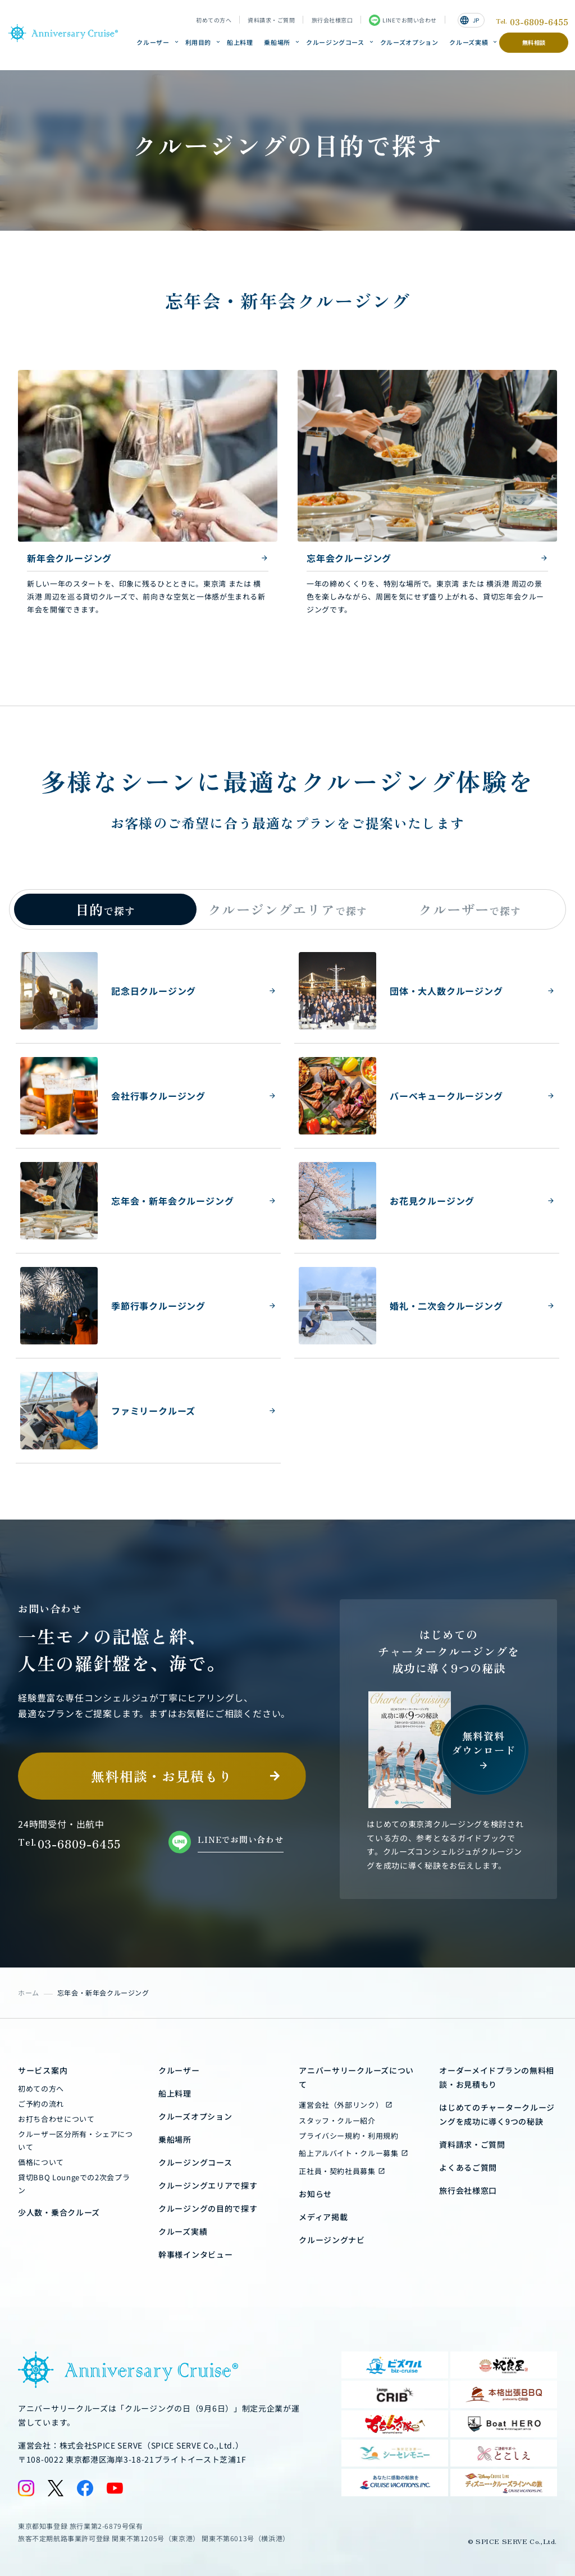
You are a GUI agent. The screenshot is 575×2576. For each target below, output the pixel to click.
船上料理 (240, 42)
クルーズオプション (409, 42)
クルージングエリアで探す (207, 2185)
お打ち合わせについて (56, 2118)
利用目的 (198, 42)
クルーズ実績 (468, 42)
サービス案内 (42, 2070)
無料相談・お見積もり (161, 1776)
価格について (41, 2162)
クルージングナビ (332, 2239)
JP (469, 20)
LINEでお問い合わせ (403, 20)
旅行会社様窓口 (332, 20)
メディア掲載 (323, 2216)
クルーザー (152, 42)
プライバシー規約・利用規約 (348, 2135)
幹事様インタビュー (195, 2254)
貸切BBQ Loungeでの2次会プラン (74, 2183)
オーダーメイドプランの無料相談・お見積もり (496, 2077)
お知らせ (315, 2193)
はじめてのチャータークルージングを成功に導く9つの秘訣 (497, 2114)
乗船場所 (277, 42)
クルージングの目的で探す (207, 2208)
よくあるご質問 (468, 2167)
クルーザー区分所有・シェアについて (75, 2140)
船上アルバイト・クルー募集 (348, 2153)
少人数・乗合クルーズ (59, 2212)
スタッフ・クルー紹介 (337, 2120)
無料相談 (534, 42)
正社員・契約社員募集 (337, 2171)
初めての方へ (213, 20)
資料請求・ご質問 (271, 20)
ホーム (28, 1992)
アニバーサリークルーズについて (356, 2077)
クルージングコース (335, 42)
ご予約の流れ (41, 2103)
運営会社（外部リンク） (341, 2104)
